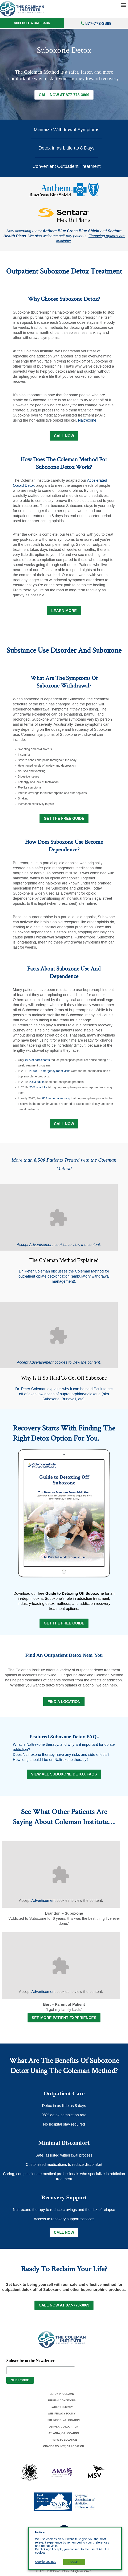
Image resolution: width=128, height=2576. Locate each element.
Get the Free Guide (64, 1623)
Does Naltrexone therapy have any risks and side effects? (61, 1754)
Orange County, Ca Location (63, 2446)
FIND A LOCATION (64, 1702)
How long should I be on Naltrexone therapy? (50, 1760)
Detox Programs (62, 2394)
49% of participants (37, 1060)
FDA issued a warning (55, 1098)
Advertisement (41, 1245)
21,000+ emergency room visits (49, 1071)
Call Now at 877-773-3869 (64, 95)
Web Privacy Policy (62, 2413)
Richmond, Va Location (64, 2420)
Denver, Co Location (63, 2426)
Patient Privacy (62, 2407)
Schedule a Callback (32, 23)
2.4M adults (36, 1082)
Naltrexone (87, 420)
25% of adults (38, 1087)
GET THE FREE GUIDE (64, 818)
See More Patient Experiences (64, 2018)
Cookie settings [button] (45, 2561)
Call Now (64, 436)
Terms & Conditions (62, 2400)
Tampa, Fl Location (63, 2439)
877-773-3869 (98, 23)
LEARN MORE (64, 611)
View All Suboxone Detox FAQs (64, 1774)
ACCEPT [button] (74, 2561)
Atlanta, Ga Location (63, 2433)
